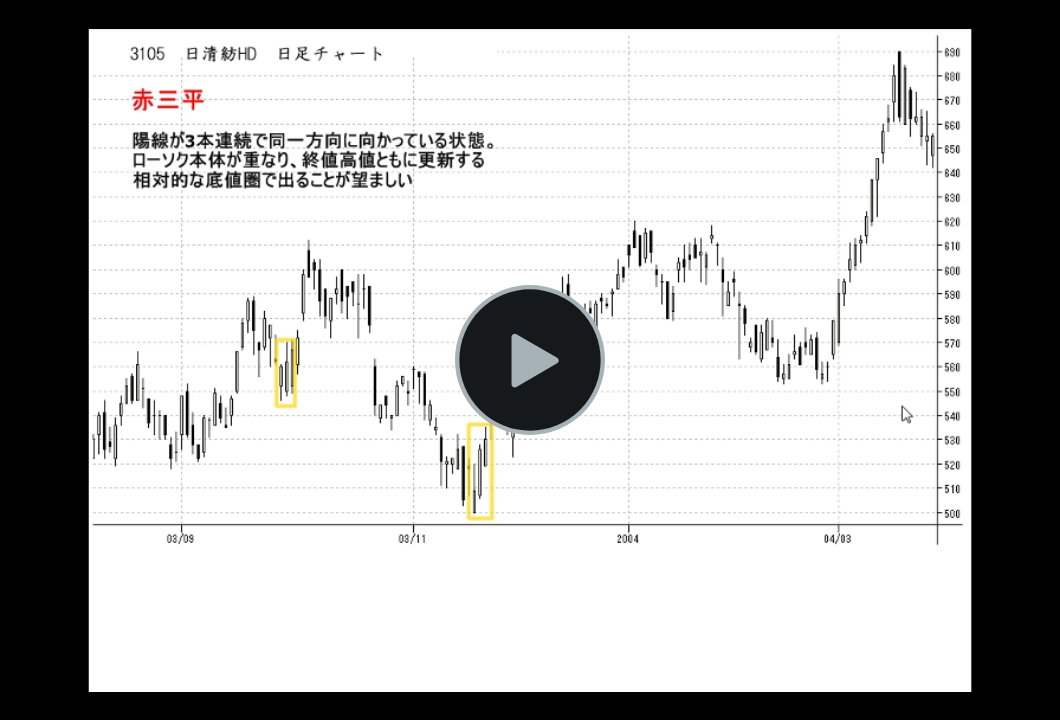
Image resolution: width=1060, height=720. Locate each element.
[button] (530, 360)
